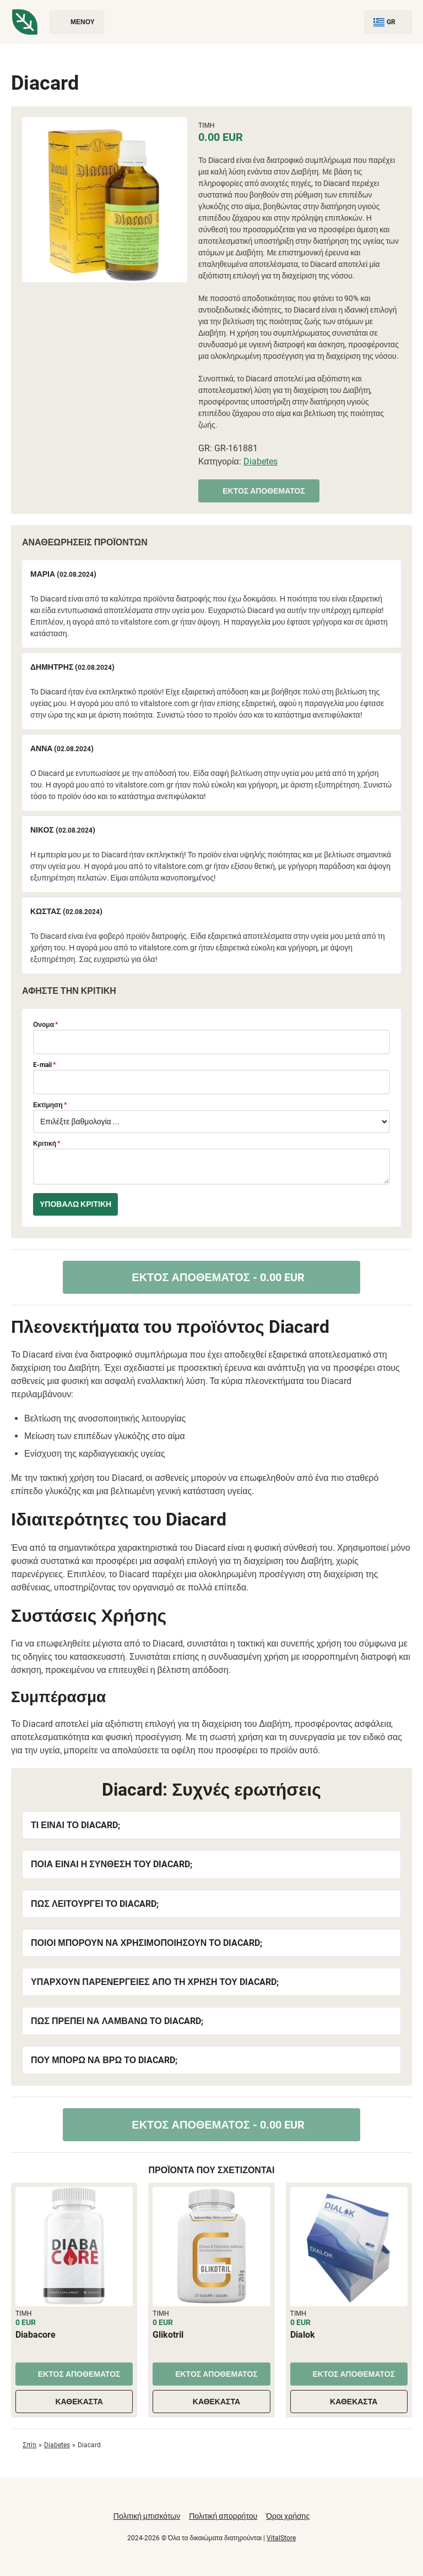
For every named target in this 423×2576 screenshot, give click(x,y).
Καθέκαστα (73, 2401)
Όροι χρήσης (288, 2516)
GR (388, 22)
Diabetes (260, 461)
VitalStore (281, 2538)
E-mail (44, 1065)
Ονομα (45, 1025)
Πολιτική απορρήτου (223, 2516)
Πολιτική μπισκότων (146, 2516)
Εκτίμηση (50, 1105)
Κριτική (46, 1143)
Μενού (77, 22)
